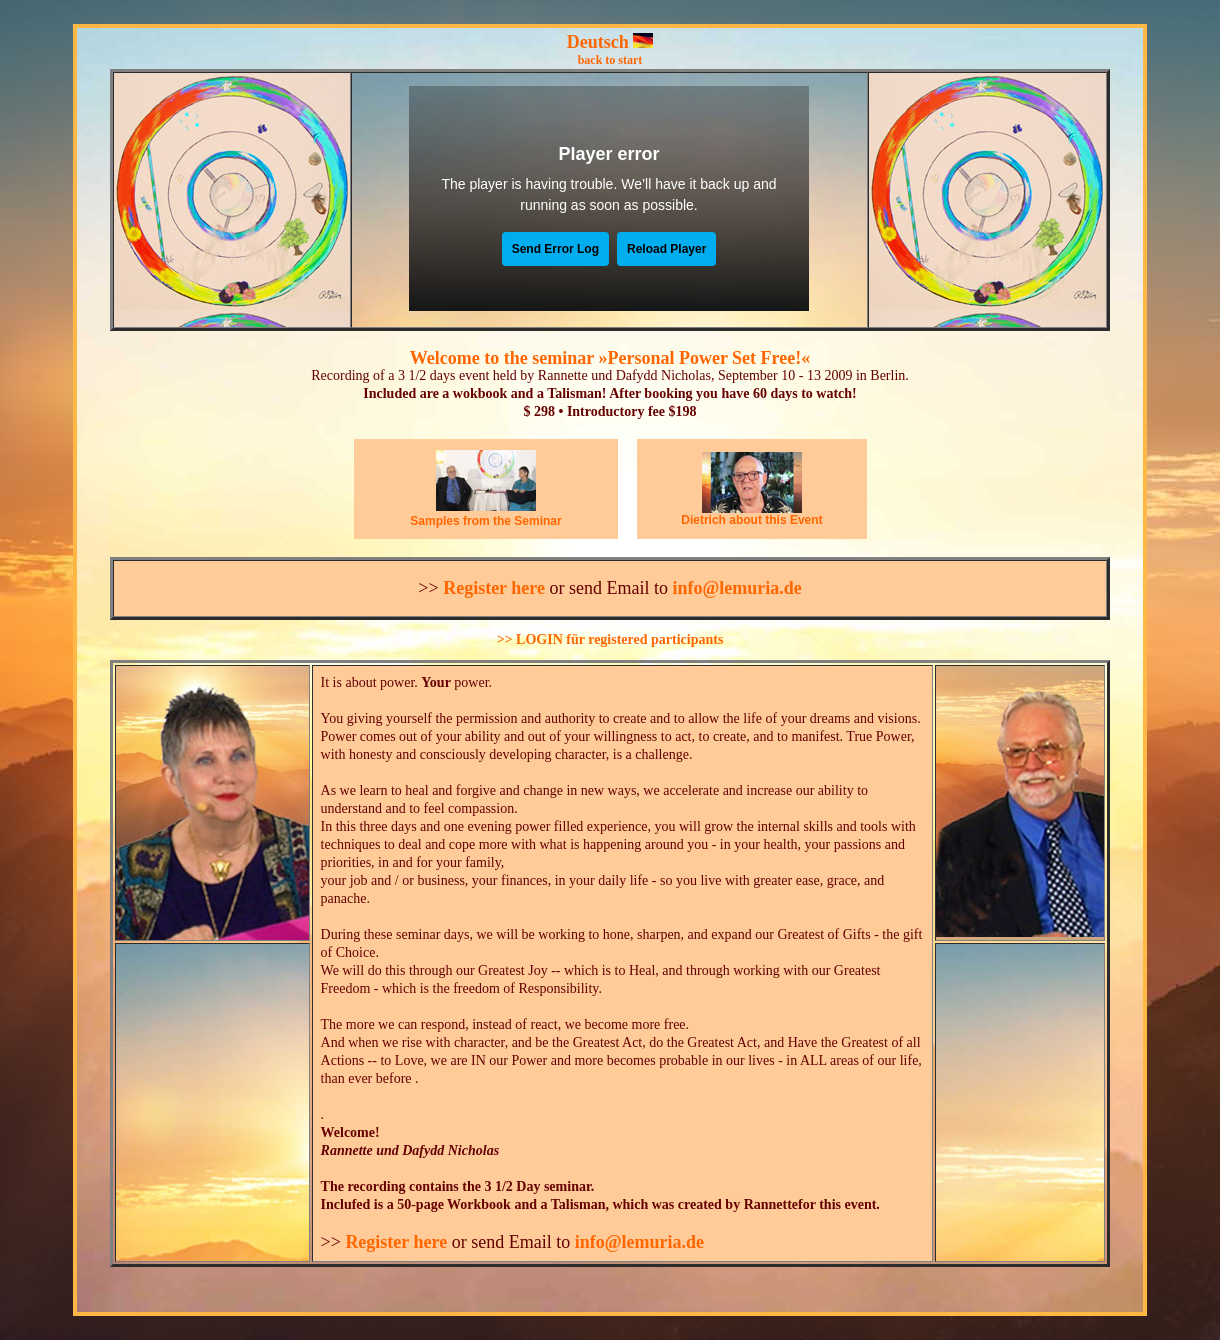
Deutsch (598, 42)
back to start (610, 60)
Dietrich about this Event (751, 520)
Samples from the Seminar (485, 521)
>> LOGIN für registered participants (610, 639)
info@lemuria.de (736, 588)
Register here (494, 588)
